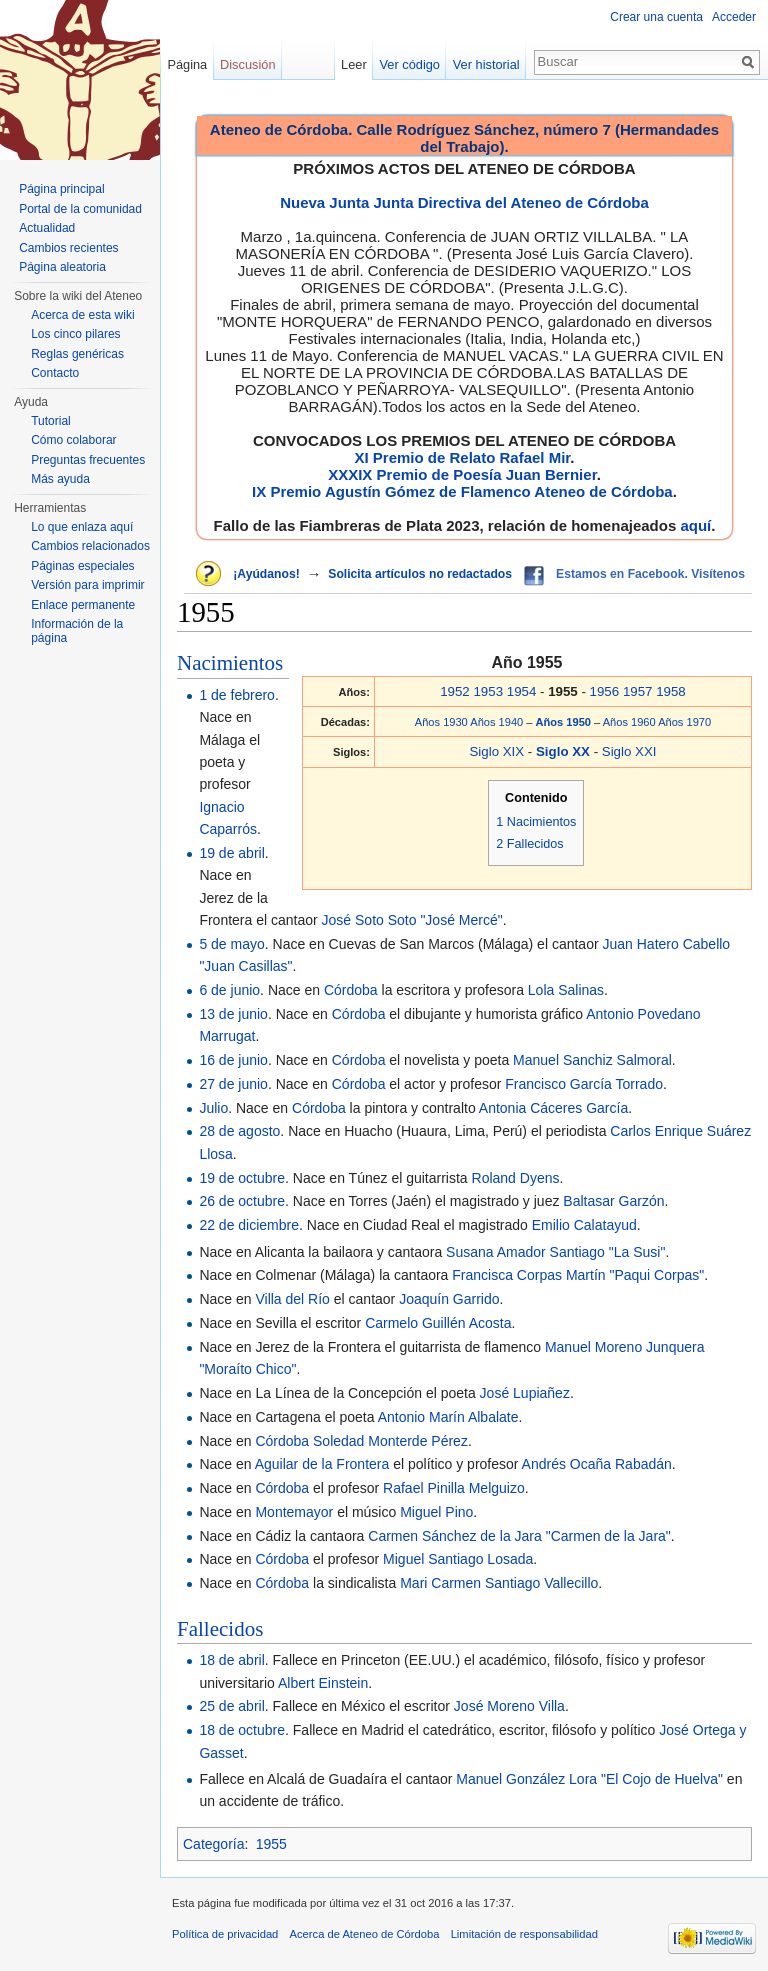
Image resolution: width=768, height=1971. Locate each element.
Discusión (247, 64)
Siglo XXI (629, 751)
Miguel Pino (436, 1512)
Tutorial (51, 421)
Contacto (55, 373)
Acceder (734, 17)
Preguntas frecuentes (88, 460)
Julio (213, 1108)
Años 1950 (565, 722)
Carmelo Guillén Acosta (438, 1323)
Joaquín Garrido (449, 1299)
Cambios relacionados (90, 546)
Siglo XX (565, 751)
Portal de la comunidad (80, 209)
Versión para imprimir (87, 585)
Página (187, 64)
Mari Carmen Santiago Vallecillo (499, 1583)
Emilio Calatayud (584, 1225)
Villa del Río (292, 1299)
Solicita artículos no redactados (420, 574)
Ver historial (486, 64)
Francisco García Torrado (584, 1084)
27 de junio (233, 1084)
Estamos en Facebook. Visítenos (650, 574)
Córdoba (351, 990)
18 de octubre (242, 1730)
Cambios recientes (68, 248)
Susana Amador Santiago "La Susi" (555, 1252)
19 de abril (231, 853)
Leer (354, 64)
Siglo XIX (496, 751)
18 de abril (231, 1660)
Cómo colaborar (73, 440)
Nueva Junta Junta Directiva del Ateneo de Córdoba (464, 202)
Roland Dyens (516, 1178)
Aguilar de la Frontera (322, 1464)
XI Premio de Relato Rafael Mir (462, 457)
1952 (455, 691)
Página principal (61, 189)
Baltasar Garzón (613, 1201)
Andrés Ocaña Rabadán (597, 1464)
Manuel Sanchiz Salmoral (592, 1060)
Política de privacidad (225, 1934)
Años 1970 (684, 722)
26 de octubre (242, 1201)
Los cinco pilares (75, 334)
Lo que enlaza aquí (82, 527)
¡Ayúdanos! (266, 574)
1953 (488, 691)
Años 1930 (441, 722)
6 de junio (229, 990)
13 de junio (233, 1014)
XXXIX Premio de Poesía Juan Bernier (462, 474)
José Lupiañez (525, 1393)
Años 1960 (629, 722)
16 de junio (233, 1060)
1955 (271, 1844)
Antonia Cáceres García (553, 1108)
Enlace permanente (83, 605)
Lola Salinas (566, 990)
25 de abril (231, 1706)
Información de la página (77, 631)
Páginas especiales (82, 566)
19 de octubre (242, 1178)
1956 (605, 691)
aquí (695, 525)
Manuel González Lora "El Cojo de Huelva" (589, 1779)
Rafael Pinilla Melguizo (454, 1488)
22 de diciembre (249, 1225)
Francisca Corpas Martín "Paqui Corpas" (578, 1275)
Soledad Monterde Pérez (390, 1441)
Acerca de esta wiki (82, 315)
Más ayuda (60, 479)
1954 (522, 691)
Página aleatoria (62, 267)
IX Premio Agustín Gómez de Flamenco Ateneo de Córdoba (462, 491)
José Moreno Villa (509, 1706)
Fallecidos (220, 1629)
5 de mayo (231, 944)
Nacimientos (230, 663)
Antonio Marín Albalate (448, 1417)
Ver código (410, 64)
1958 (671, 691)
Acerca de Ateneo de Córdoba (365, 1934)
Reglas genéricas (77, 354)
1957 (638, 691)
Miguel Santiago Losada (458, 1559)
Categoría (213, 1844)
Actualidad (47, 228)
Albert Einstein (323, 1683)
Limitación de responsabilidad (524, 1934)
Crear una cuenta (656, 17)
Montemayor (294, 1512)
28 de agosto (239, 1131)
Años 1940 (496, 722)
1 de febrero (237, 695)
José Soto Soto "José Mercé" (412, 920)
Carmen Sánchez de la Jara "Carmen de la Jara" (519, 1536)
